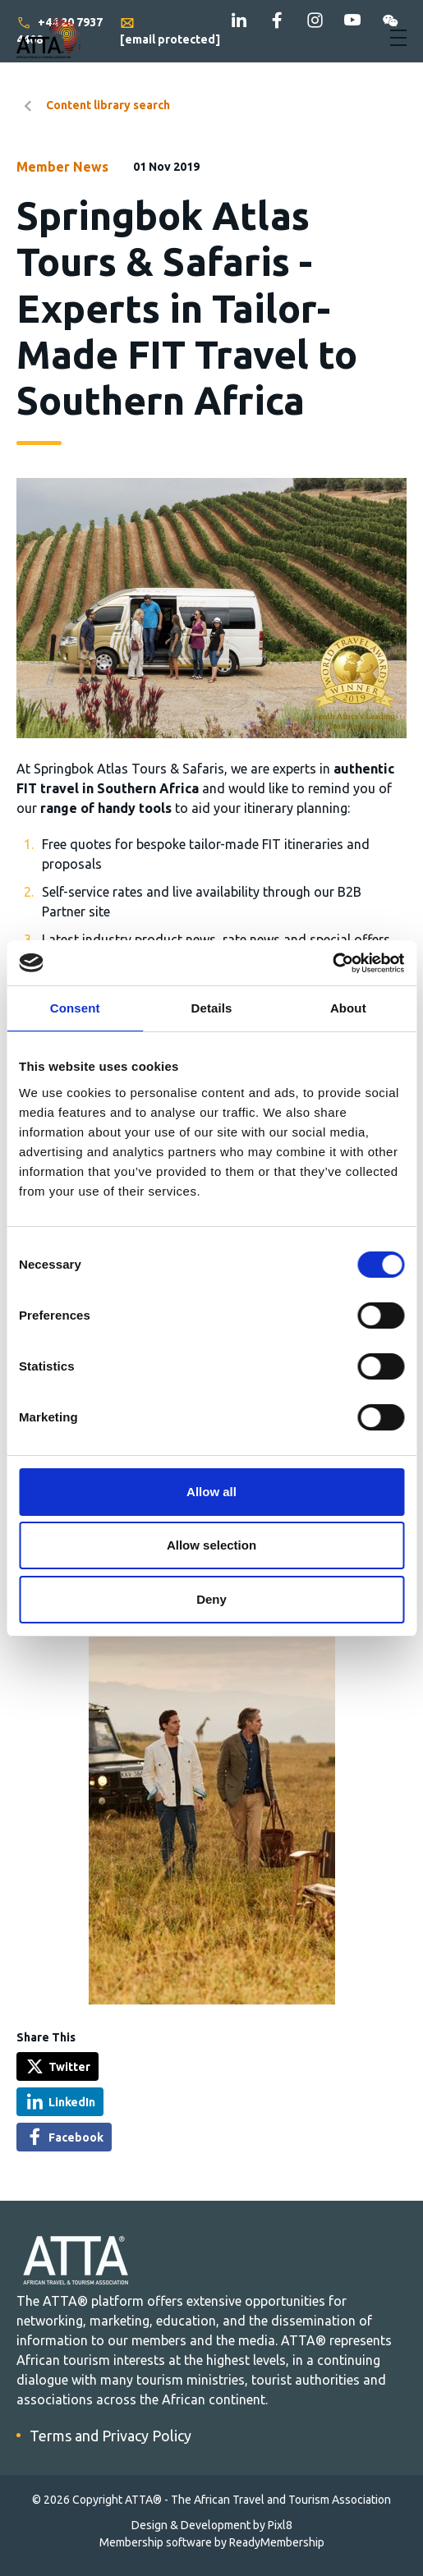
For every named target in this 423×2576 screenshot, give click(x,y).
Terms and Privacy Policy (110, 2435)
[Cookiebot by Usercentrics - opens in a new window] (332, 963)
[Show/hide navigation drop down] (398, 38)
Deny (211, 1599)
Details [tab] (211, 1008)
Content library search (108, 105)
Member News (62, 166)
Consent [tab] (75, 1008)
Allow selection (211, 1545)
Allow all (211, 1492)
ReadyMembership (276, 2542)
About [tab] (348, 1008)
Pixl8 (280, 2525)
